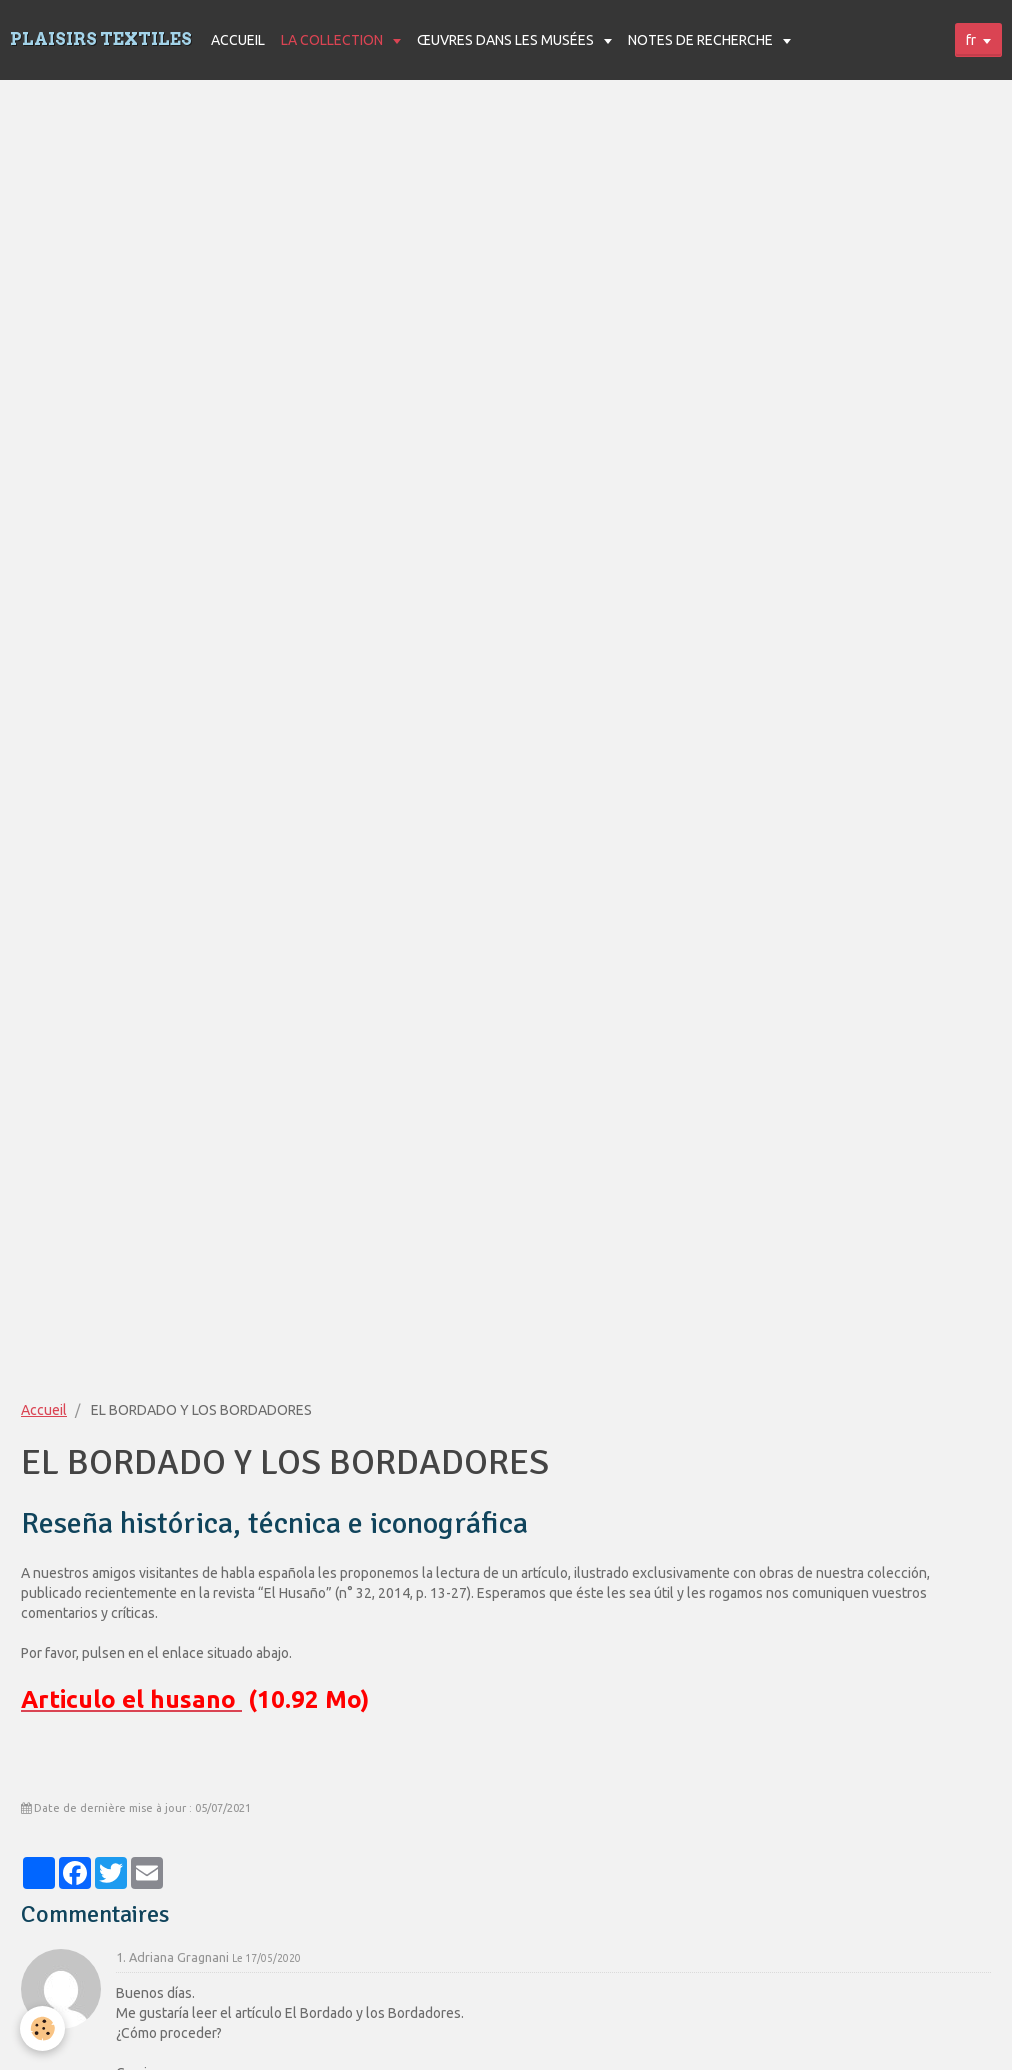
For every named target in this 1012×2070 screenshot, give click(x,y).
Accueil (44, 1410)
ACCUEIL (238, 40)
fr (971, 40)
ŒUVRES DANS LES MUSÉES (507, 40)
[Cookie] (42, 2028)
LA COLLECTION (333, 40)
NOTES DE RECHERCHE (702, 40)
